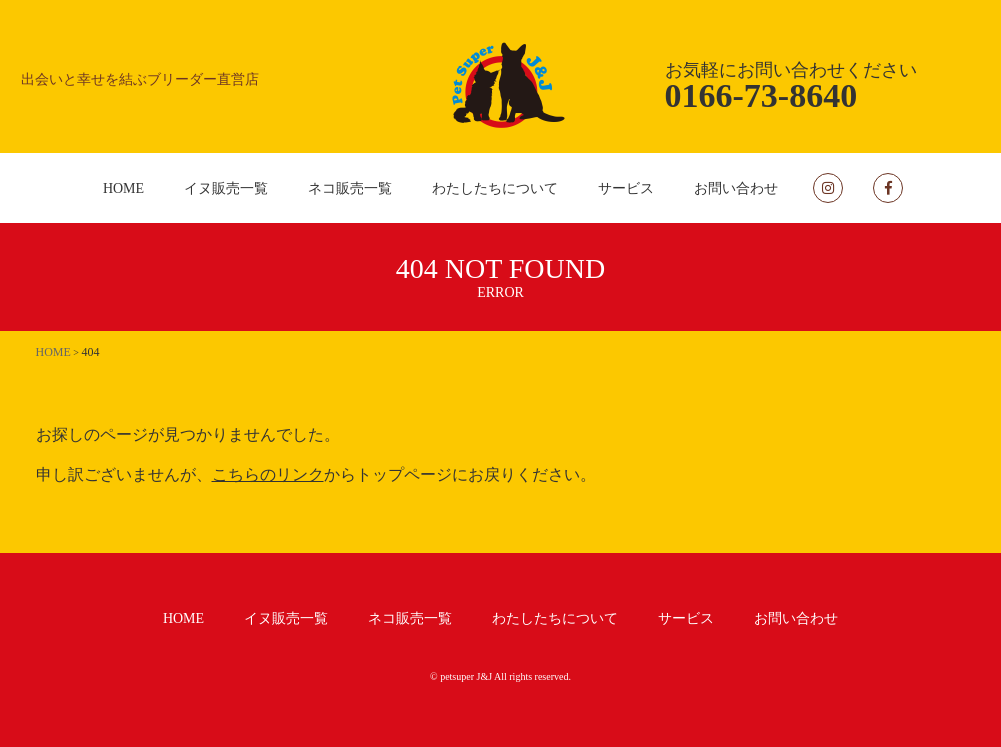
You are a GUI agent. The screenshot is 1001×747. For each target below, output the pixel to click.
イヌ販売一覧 (226, 188)
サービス (626, 188)
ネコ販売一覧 (350, 188)
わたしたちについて (495, 188)
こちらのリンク (268, 474)
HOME (123, 188)
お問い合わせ (736, 188)
